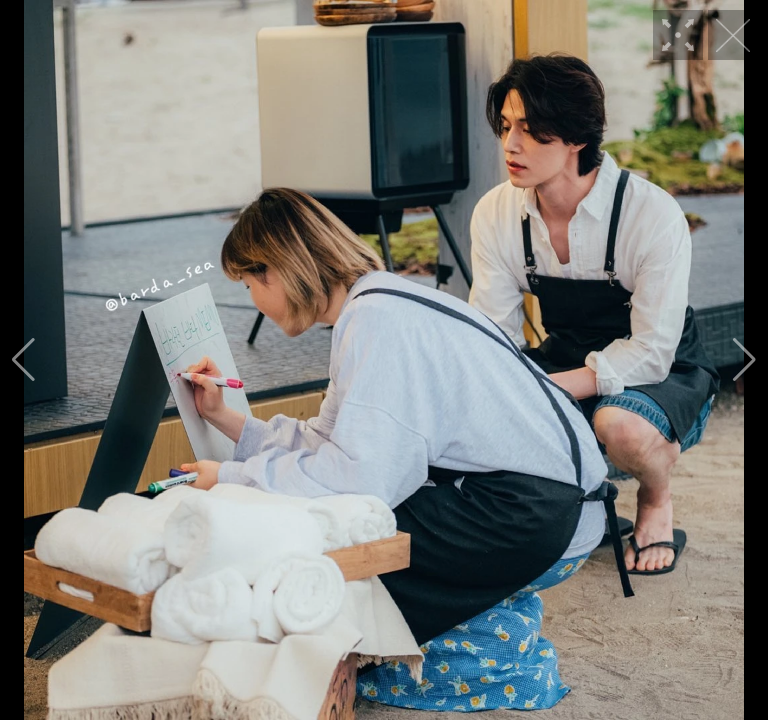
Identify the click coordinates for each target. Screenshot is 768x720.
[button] (23, 360)
